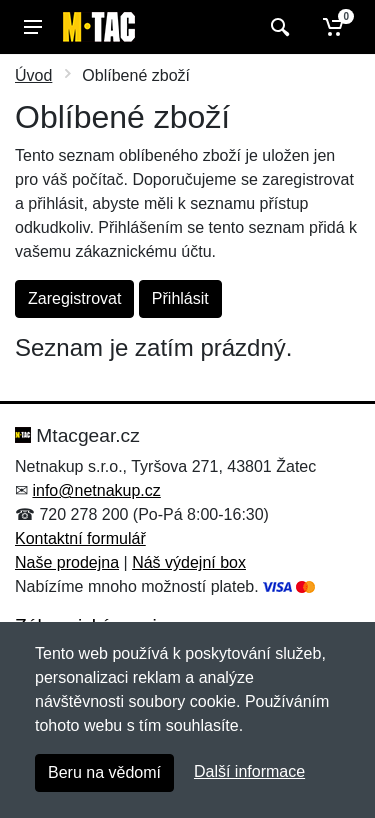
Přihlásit (180, 298)
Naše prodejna (67, 562)
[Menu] (33, 27)
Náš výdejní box (189, 562)
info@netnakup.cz (96, 490)
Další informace (249, 771)
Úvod (33, 75)
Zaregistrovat (74, 298)
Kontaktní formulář (80, 538)
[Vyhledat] (277, 27)
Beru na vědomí (104, 772)
